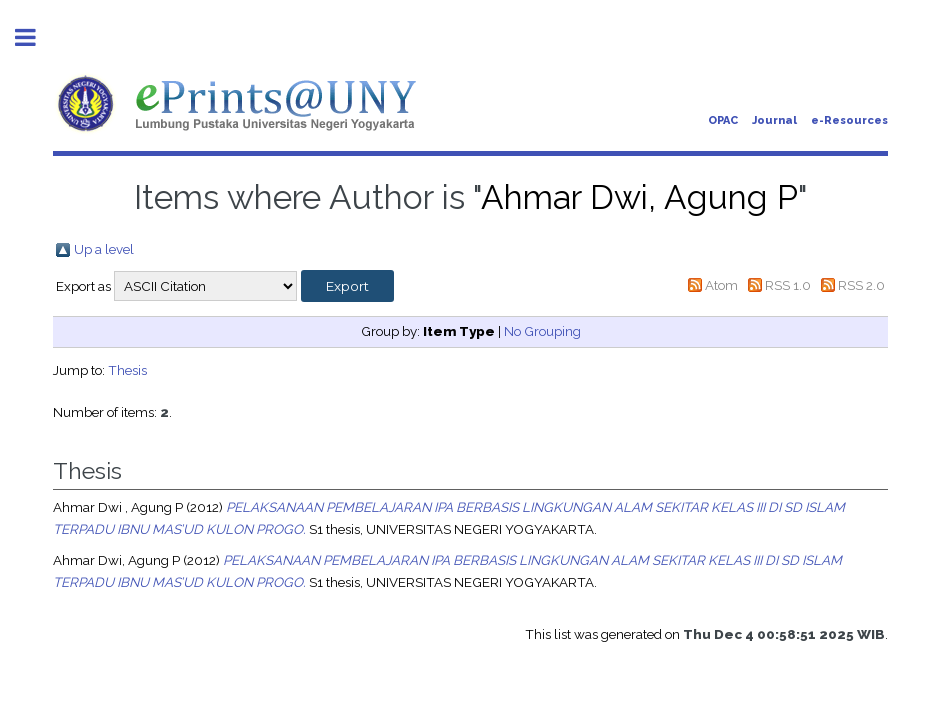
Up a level (104, 249)
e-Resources (849, 120)
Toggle (36, 37)
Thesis (127, 370)
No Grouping (542, 331)
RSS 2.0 (861, 285)
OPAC (723, 120)
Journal (774, 120)
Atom (721, 285)
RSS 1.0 (788, 285)
